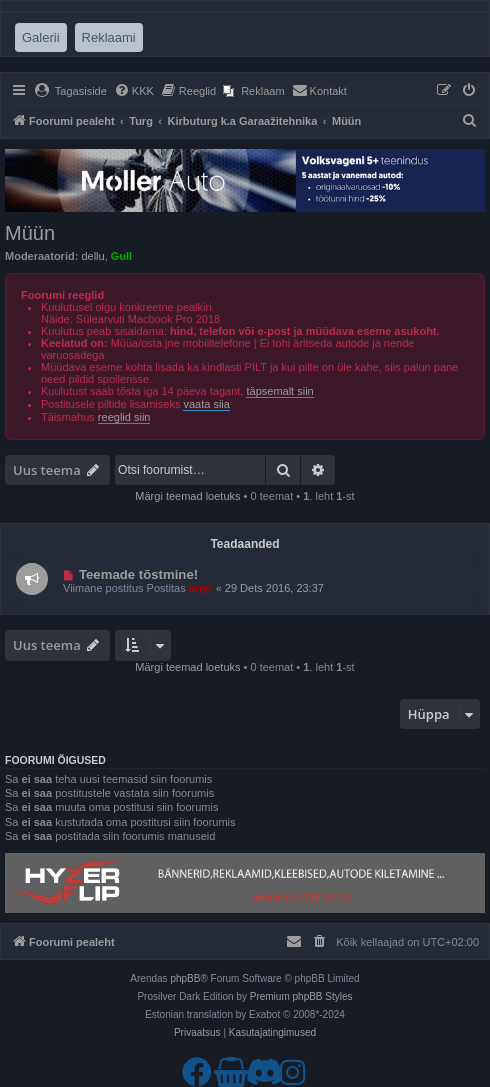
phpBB (185, 978)
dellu (92, 256)
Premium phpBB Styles (301, 996)
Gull (121, 256)
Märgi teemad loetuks (187, 496)
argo (201, 588)
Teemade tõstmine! (138, 574)
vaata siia (206, 404)
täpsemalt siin (279, 391)
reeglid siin (124, 417)
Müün (30, 233)
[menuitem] (70, 91)
